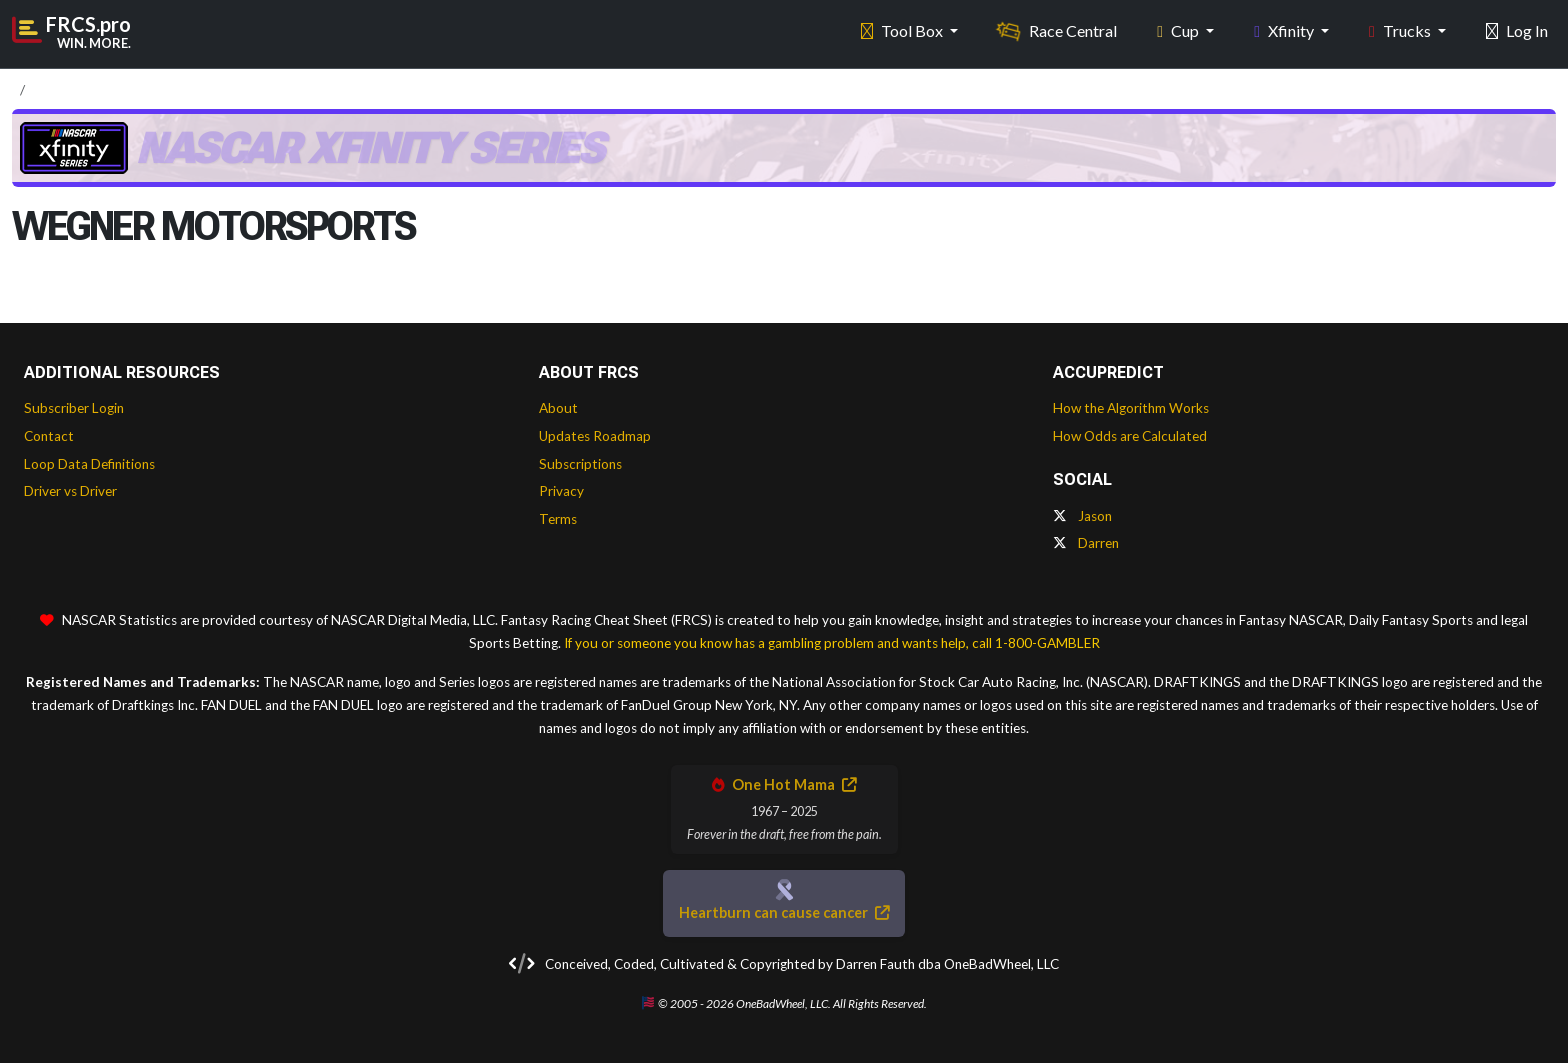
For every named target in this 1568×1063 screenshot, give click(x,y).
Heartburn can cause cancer (784, 912)
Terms (558, 519)
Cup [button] (1179, 30)
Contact (49, 436)
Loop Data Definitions (89, 464)
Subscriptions (580, 464)
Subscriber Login (74, 408)
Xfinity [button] (1285, 30)
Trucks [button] (1401, 30)
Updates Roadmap (595, 436)
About (558, 408)
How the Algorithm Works (1131, 408)
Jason (1082, 516)
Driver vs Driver (70, 491)
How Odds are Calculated (1130, 436)
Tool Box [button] (903, 30)
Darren (1086, 543)
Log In (1517, 30)
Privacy (561, 491)
